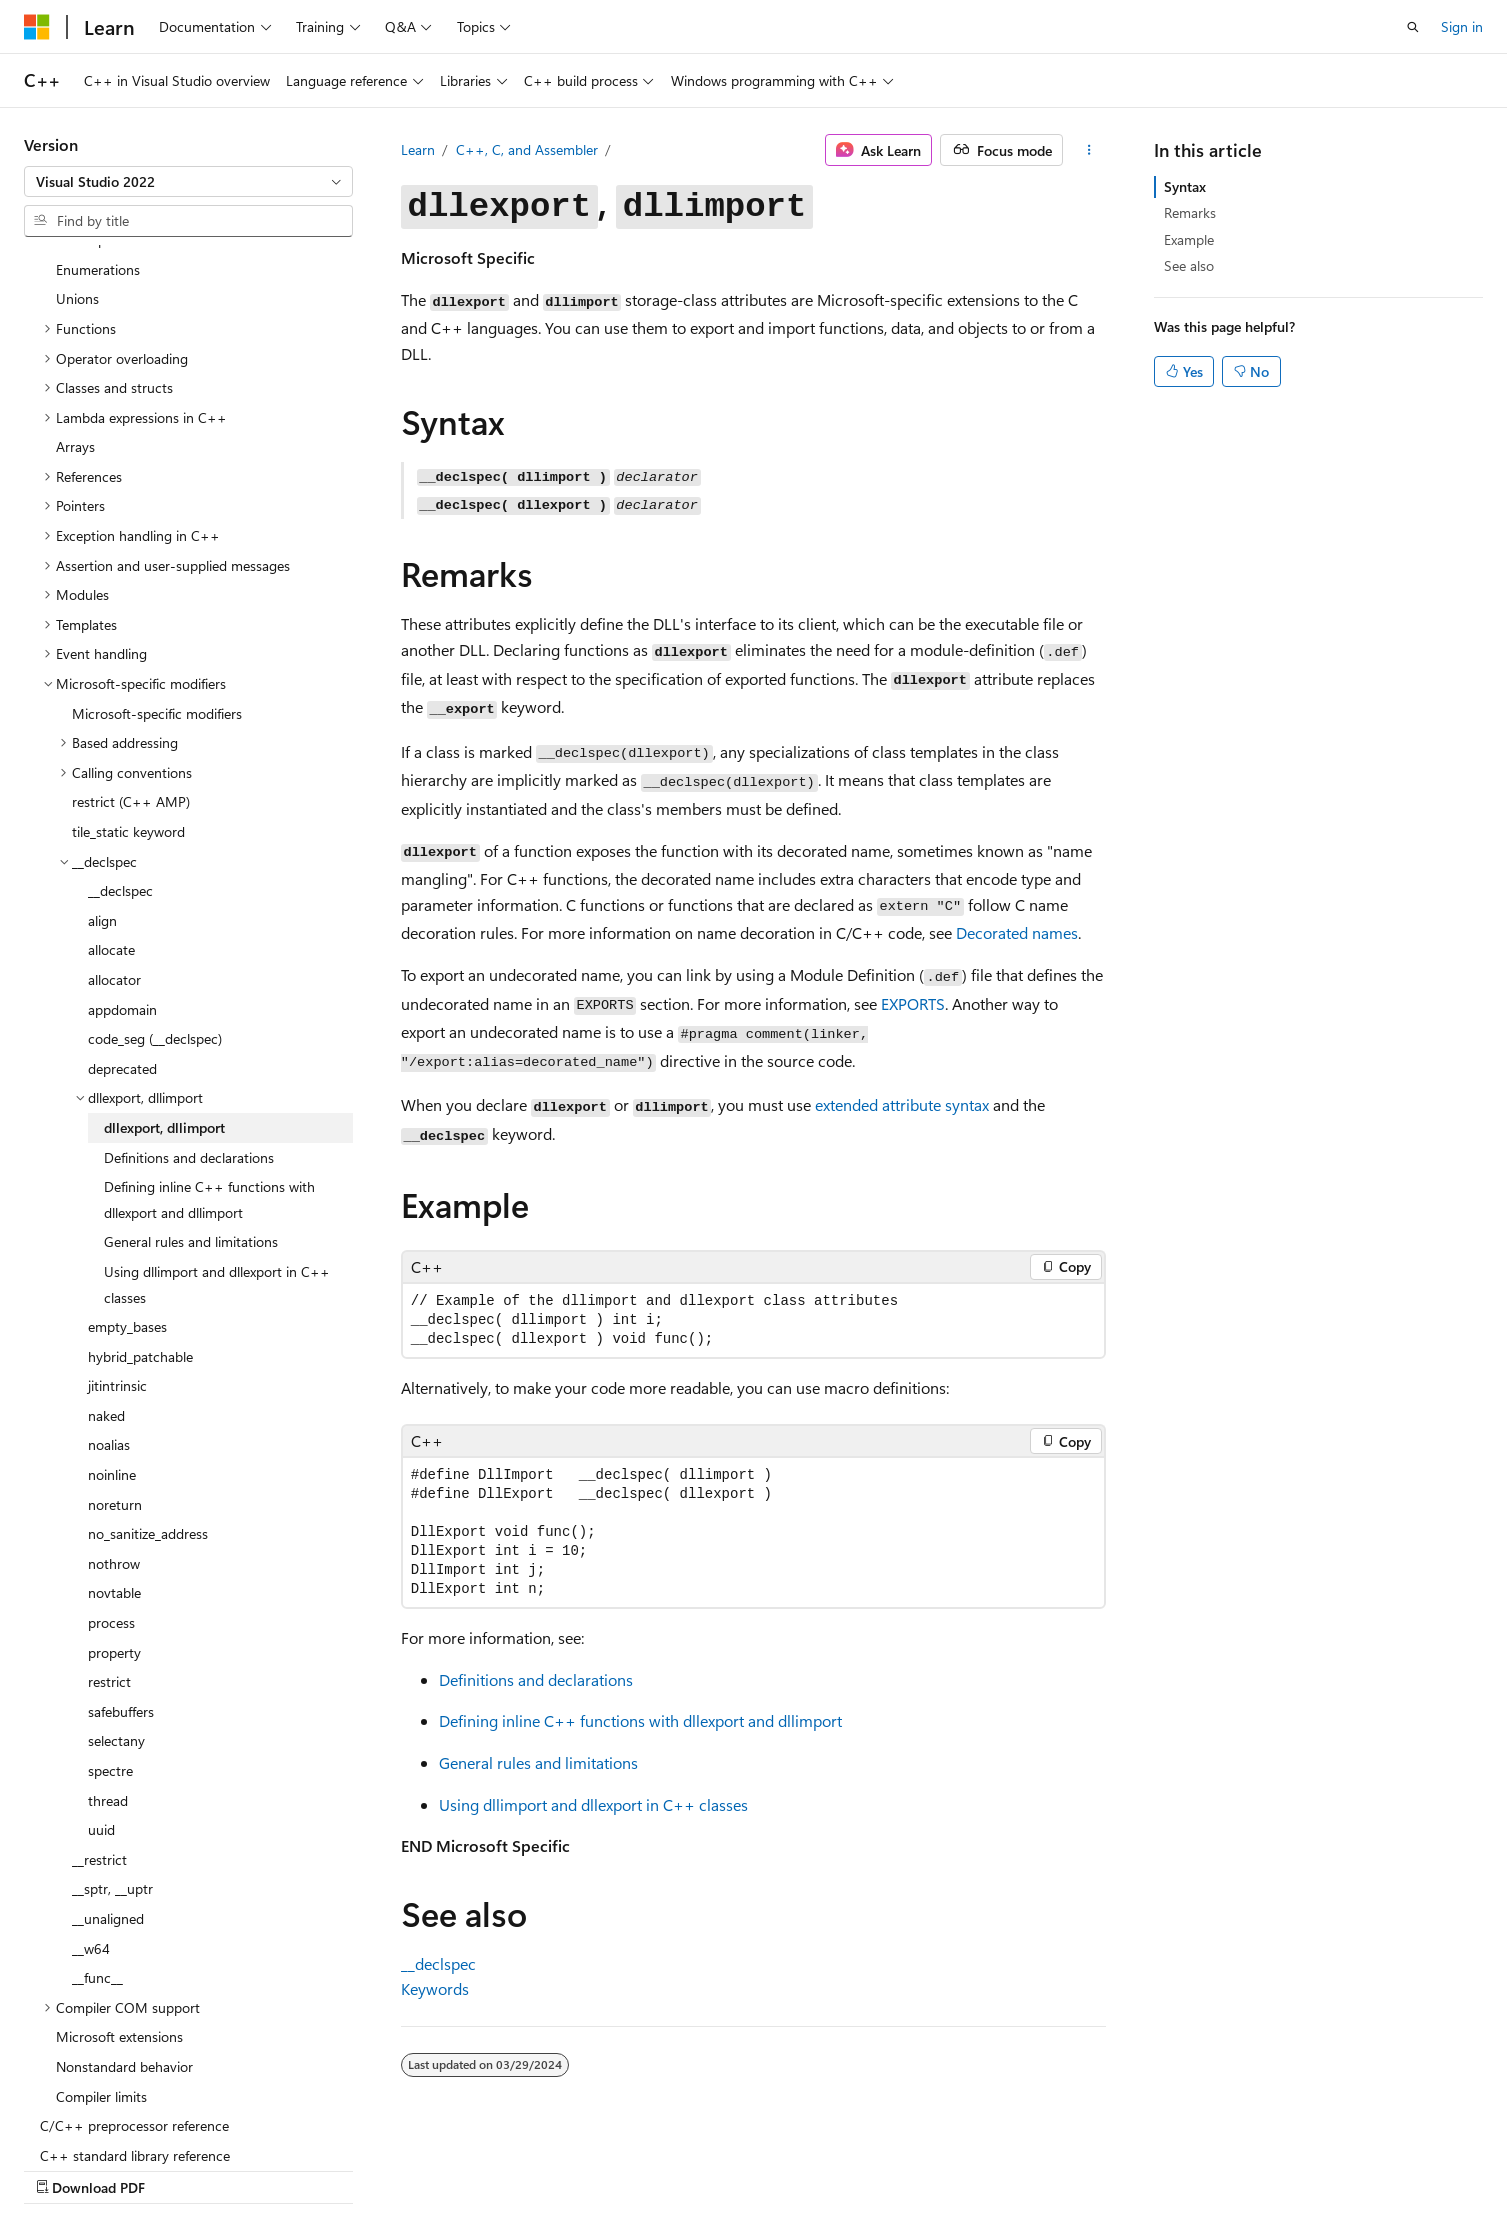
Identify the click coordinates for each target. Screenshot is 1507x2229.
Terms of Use (1200, 2166)
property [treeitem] (114, 1523)
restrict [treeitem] (109, 1552)
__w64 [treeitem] (91, 1819)
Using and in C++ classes (593, 1804)
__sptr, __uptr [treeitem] (112, 1759)
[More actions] (1088, 150)
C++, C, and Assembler (527, 149)
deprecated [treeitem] (122, 939)
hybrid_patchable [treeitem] (140, 1227)
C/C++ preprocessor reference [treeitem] (134, 1996)
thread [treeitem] (108, 1671)
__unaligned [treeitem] (108, 1789)
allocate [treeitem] (111, 820)
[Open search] (1413, 27)
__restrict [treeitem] (99, 1730)
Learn (418, 149)
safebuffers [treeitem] (121, 1582)
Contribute (1021, 2166)
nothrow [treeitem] (114, 1434)
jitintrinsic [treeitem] (117, 1256)
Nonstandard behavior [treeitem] (124, 1937)
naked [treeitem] (106, 1286)
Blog (936, 2166)
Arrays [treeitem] (75, 317)
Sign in (1462, 26)
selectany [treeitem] (116, 1611)
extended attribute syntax (902, 1104)
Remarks (1190, 212)
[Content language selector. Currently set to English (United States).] (115, 2166)
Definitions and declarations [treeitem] (189, 1028)
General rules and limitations (538, 1762)
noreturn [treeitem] (115, 1375)
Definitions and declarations (536, 1679)
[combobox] (188, 182)
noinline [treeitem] (112, 1345)
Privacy (1100, 2166)
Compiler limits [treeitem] (101, 1967)
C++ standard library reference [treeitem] (135, 2026)
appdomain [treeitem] (122, 880)
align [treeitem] (102, 791)
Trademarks (1299, 2166)
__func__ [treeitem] (97, 1848)
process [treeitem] (111, 1493)
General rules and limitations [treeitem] (191, 1112)
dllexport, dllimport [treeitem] (164, 998)
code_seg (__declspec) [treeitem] (155, 909)
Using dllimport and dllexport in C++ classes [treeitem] (217, 1155)
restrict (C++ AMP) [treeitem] (131, 672)
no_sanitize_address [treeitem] (148, 1404)
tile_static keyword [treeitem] (128, 702)
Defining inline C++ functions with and (640, 1720)
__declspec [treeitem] (120, 761)
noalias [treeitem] (109, 1315)
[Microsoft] (37, 27)
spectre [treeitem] (110, 1641)
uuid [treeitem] (101, 1700)
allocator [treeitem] (114, 850)
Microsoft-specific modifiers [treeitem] (157, 584)
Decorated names (1017, 932)
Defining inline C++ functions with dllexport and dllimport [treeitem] (209, 1070)
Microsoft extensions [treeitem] (119, 1907)
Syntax (1185, 186)
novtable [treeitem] (114, 1463)
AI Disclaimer (728, 2166)
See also (1189, 265)
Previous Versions (845, 2166)
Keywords (435, 1988)
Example (1189, 239)
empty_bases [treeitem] (127, 1197)
